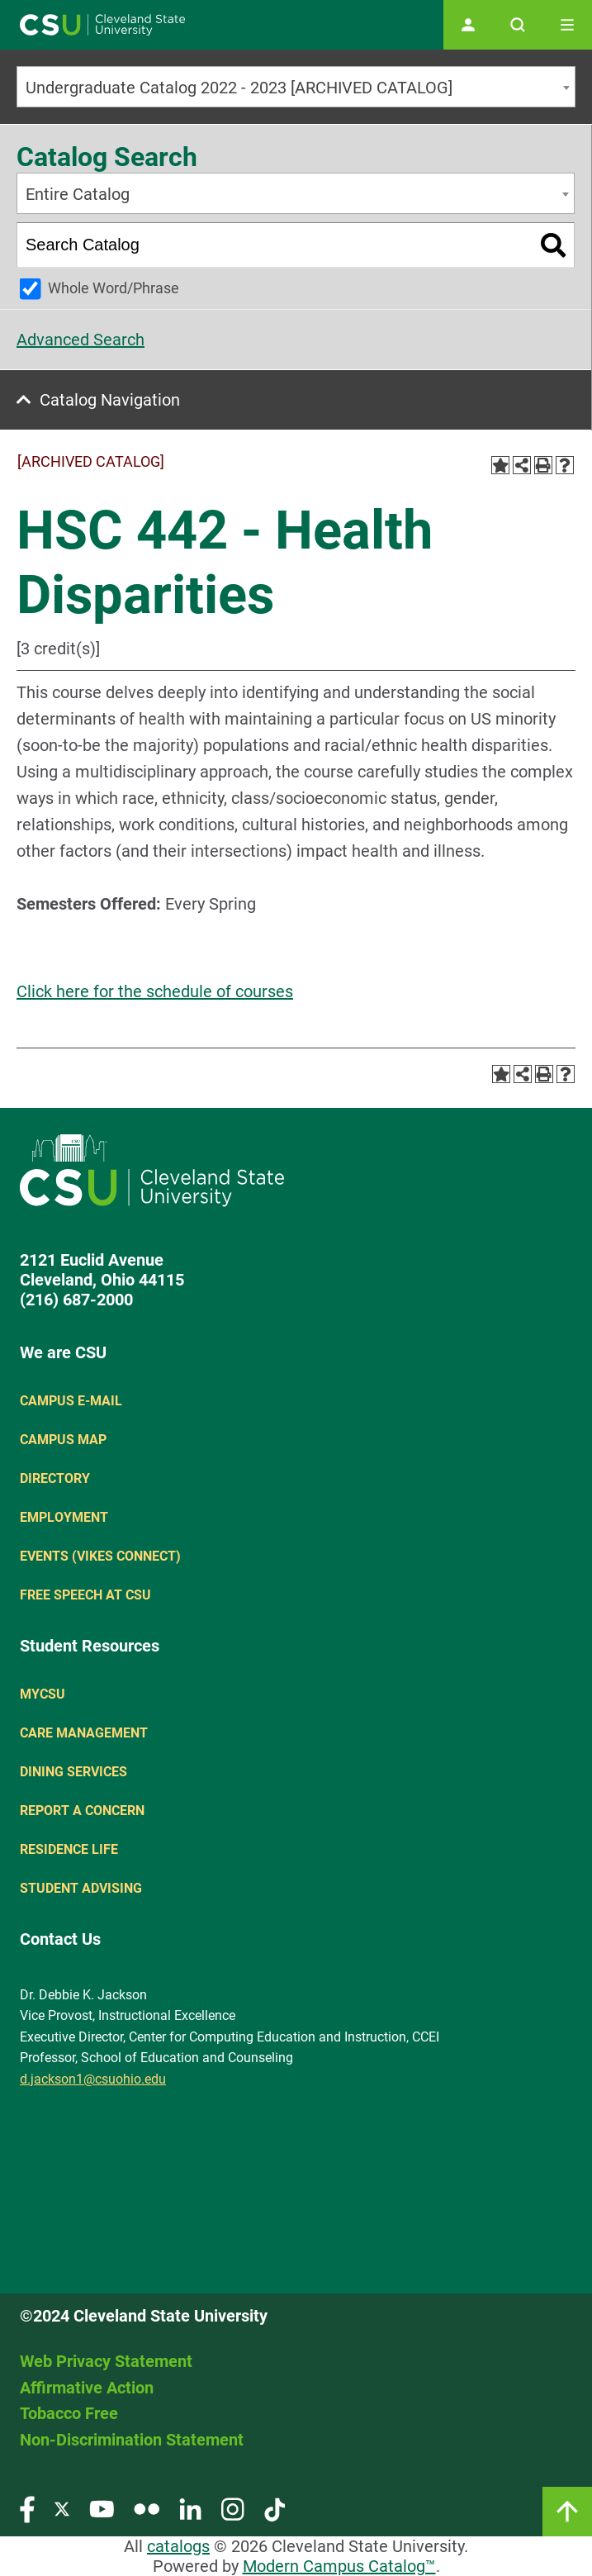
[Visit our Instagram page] (232, 2509)
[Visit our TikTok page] (274, 2509)
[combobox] (296, 86)
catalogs (178, 2546)
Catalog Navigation (110, 400)
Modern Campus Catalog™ (339, 2566)
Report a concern (82, 1810)
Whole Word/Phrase (113, 288)
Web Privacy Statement (106, 2361)
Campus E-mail (71, 1401)
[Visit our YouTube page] (101, 2509)
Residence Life (69, 1849)
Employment (64, 1517)
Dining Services (73, 1772)
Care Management (84, 1733)
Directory (55, 1478)
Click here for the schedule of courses (155, 991)
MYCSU (42, 1694)
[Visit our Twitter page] (61, 2509)
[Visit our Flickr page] (146, 2509)
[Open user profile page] (468, 25)
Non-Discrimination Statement (132, 2440)
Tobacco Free (69, 2413)
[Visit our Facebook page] (27, 2509)
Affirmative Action (87, 2388)
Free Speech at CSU (85, 1595)
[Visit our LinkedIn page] (190, 2509)
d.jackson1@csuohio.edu (93, 2079)
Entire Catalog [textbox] (78, 194)
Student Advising (81, 1888)
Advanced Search (80, 339)
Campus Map (63, 1439)
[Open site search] (517, 25)
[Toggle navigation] (567, 25)
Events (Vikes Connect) (100, 1556)
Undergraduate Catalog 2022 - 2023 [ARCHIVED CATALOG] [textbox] (239, 87)
